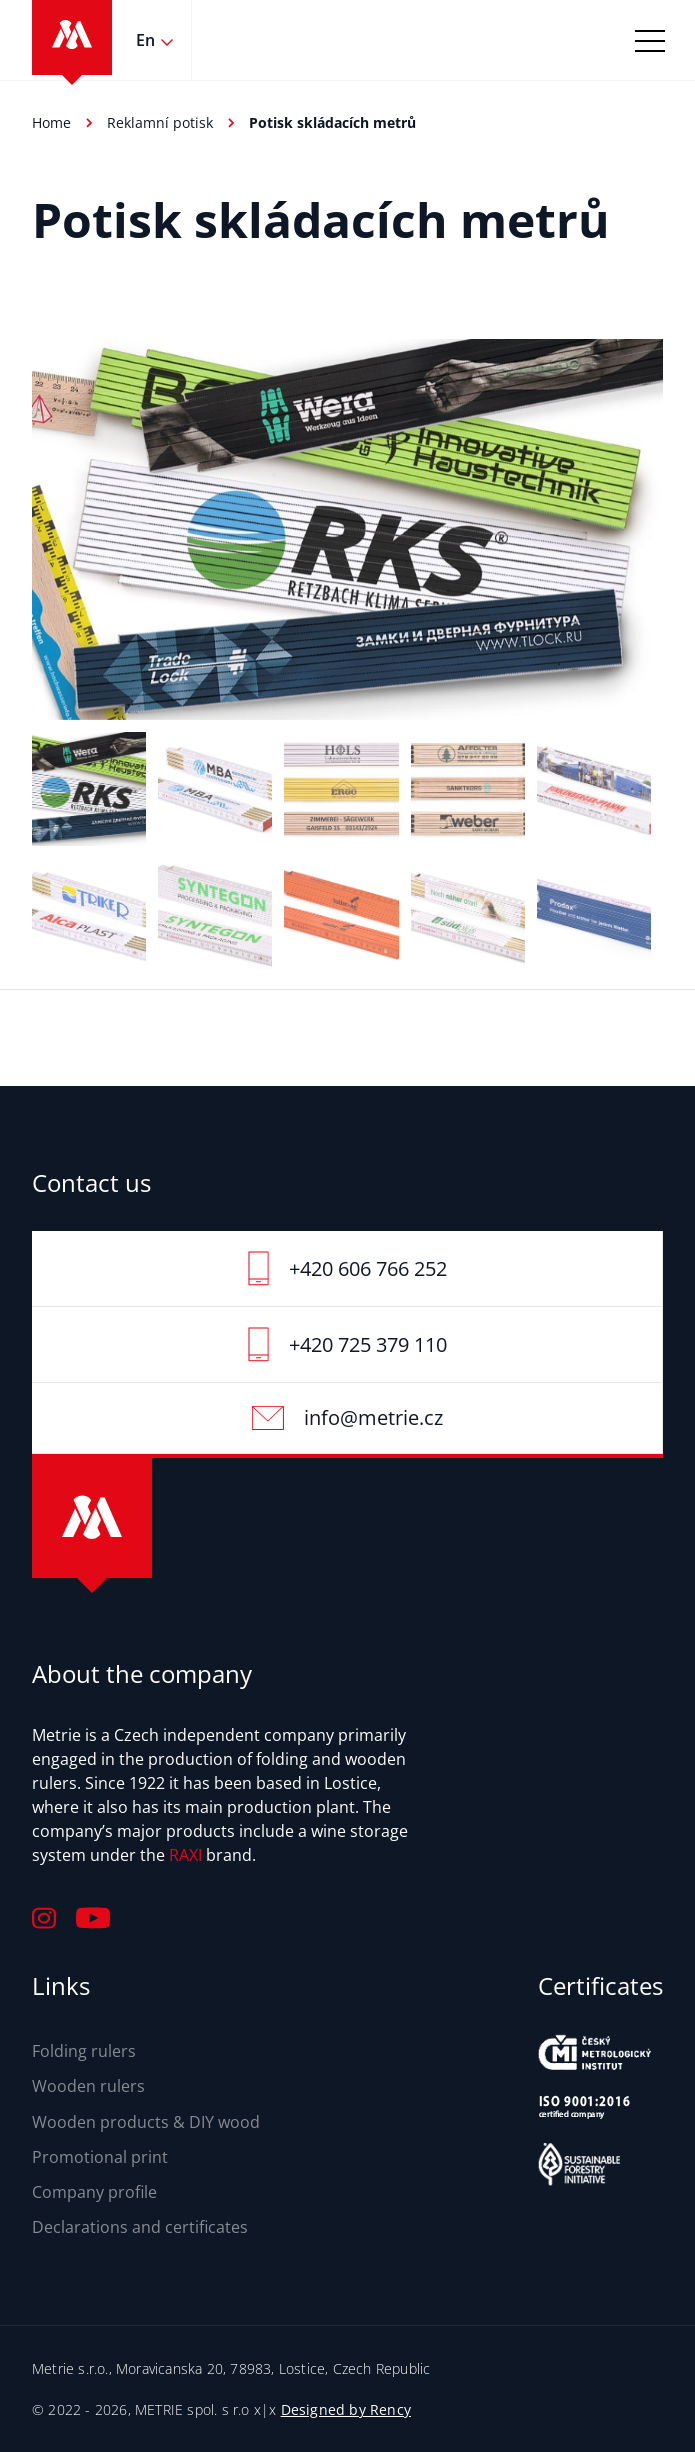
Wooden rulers (88, 2086)
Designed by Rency (346, 2409)
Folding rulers (84, 2051)
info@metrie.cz (373, 1417)
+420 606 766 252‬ (368, 1268)
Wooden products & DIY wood (146, 2122)
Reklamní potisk (160, 122)
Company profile (94, 2192)
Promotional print (100, 2157)
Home (51, 122)
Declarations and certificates (140, 2227)
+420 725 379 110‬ (368, 1344)
